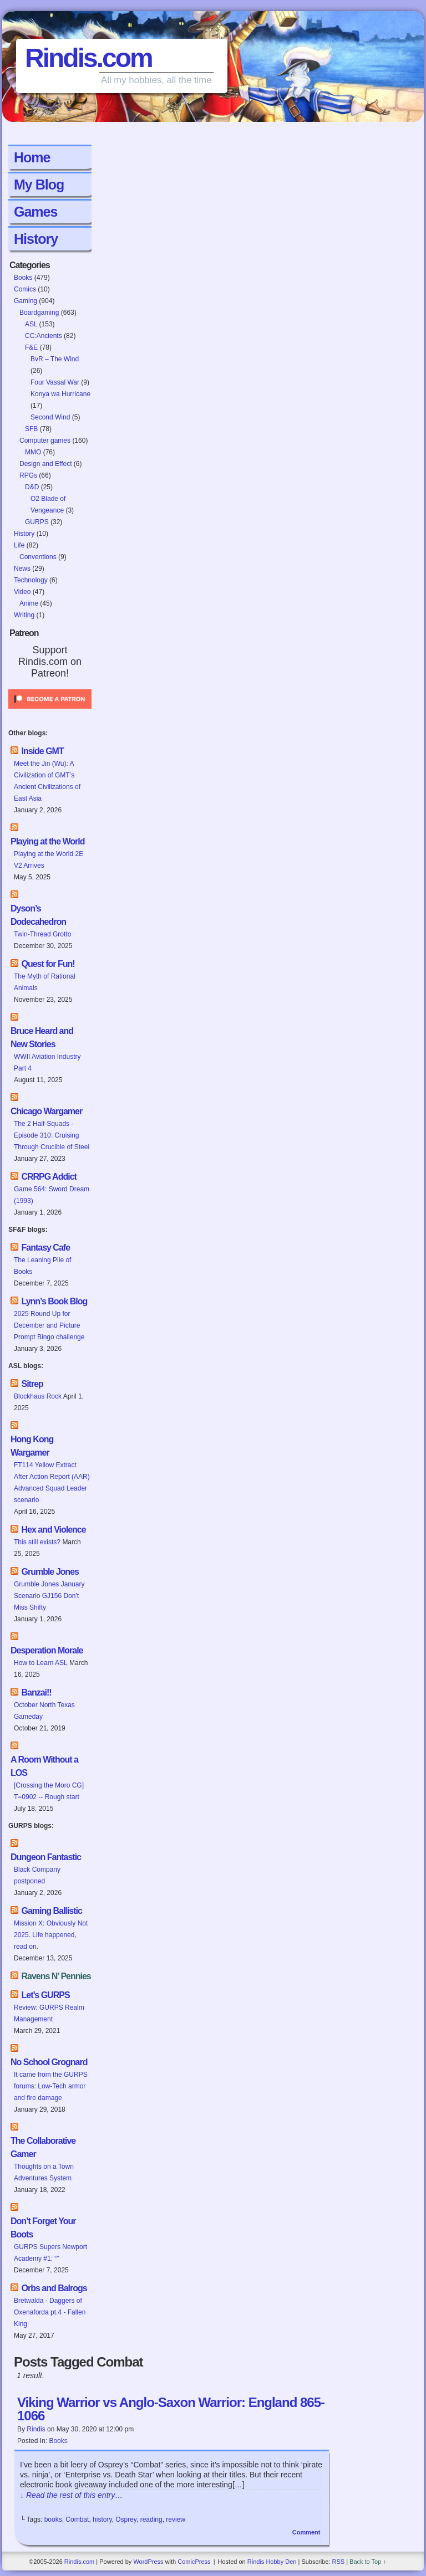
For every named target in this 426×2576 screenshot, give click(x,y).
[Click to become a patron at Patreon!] (50, 712)
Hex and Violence (53, 1529)
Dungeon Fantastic (46, 1857)
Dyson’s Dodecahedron (38, 915)
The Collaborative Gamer (43, 2147)
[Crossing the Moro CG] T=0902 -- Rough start (49, 1791)
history (102, 2519)
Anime (28, 603)
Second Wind (50, 417)
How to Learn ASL (41, 1663)
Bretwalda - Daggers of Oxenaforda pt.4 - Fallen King (49, 2312)
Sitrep (32, 1384)
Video (22, 592)
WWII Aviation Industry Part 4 (47, 1062)
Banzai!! (36, 1692)
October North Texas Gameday (44, 1710)
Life (19, 545)
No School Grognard (49, 2062)
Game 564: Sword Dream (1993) (51, 1195)
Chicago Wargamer (46, 1111)
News (22, 568)
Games (35, 211)
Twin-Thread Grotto (42, 934)
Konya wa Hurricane (60, 394)
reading (151, 2519)
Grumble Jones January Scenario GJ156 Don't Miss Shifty (49, 1595)
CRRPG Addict (48, 1176)
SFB (31, 429)
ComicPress (194, 2561)
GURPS (37, 522)
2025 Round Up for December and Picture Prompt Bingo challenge (49, 1325)
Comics (25, 289)
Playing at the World (48, 841)
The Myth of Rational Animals (44, 982)
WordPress (148, 2561)
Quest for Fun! (47, 964)
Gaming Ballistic (51, 1911)
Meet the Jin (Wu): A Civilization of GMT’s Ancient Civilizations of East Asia (47, 781)
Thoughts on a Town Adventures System (44, 2172)
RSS (338, 2561)
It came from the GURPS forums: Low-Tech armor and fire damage (51, 2086)
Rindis (36, 2429)
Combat (77, 2519)
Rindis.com (88, 58)
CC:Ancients (43, 336)
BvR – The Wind (55, 359)
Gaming (25, 301)
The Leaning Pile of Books (42, 1266)
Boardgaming (39, 312)
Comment (306, 2532)
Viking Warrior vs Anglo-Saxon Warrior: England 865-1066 (170, 2409)
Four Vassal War (55, 382)
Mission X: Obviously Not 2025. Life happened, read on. (51, 1934)
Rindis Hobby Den (272, 2561)
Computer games (44, 440)
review (175, 2519)
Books (23, 277)
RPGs (28, 475)
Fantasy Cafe (45, 1247)
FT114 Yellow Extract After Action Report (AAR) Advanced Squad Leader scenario (52, 1482)
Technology (31, 580)
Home (32, 157)
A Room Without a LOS (44, 1766)
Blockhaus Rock (38, 1396)
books (53, 2519)
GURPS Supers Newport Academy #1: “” (50, 2252)
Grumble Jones (49, 1571)
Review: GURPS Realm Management (49, 2013)
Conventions (38, 557)
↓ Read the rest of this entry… (71, 2495)
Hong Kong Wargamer (32, 1446)
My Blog (39, 184)
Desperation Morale (47, 1650)
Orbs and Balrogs (54, 2288)
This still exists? (37, 1542)
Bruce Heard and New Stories (42, 1037)
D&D (32, 487)
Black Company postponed (37, 1875)
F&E (31, 347)
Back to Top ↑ (367, 2561)
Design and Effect (45, 464)
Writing (24, 615)
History (36, 239)
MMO (33, 452)
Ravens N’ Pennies (55, 1976)
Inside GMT (42, 751)
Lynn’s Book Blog (54, 1301)
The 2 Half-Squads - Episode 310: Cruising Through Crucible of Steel (51, 1135)
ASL (31, 324)
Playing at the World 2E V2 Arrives (48, 859)
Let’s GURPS (45, 1995)
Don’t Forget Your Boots (43, 2227)
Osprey (125, 2519)
